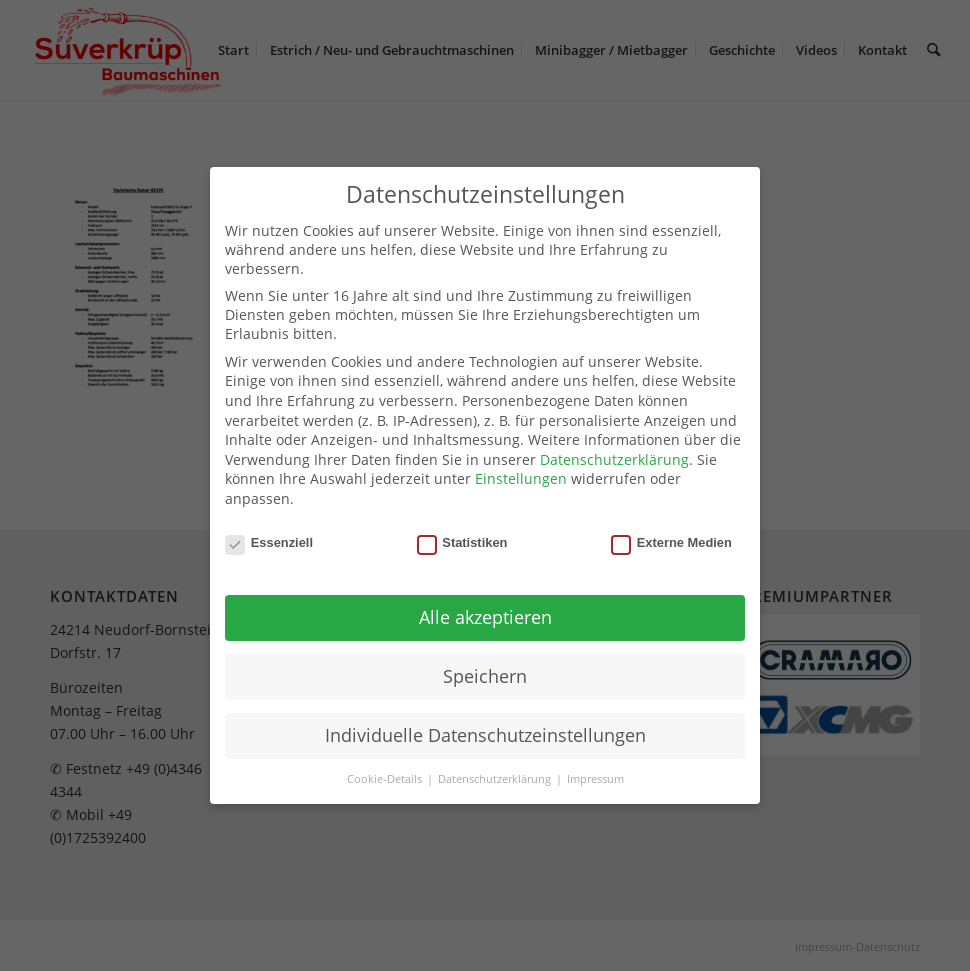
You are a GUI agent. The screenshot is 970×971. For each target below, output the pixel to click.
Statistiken (462, 542)
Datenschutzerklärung (614, 459)
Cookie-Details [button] (386, 779)
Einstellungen (521, 478)
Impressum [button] (595, 779)
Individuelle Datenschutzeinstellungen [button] (485, 735)
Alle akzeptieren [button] (485, 617)
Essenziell (269, 542)
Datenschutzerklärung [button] (496, 779)
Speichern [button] (485, 676)
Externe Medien (671, 542)
